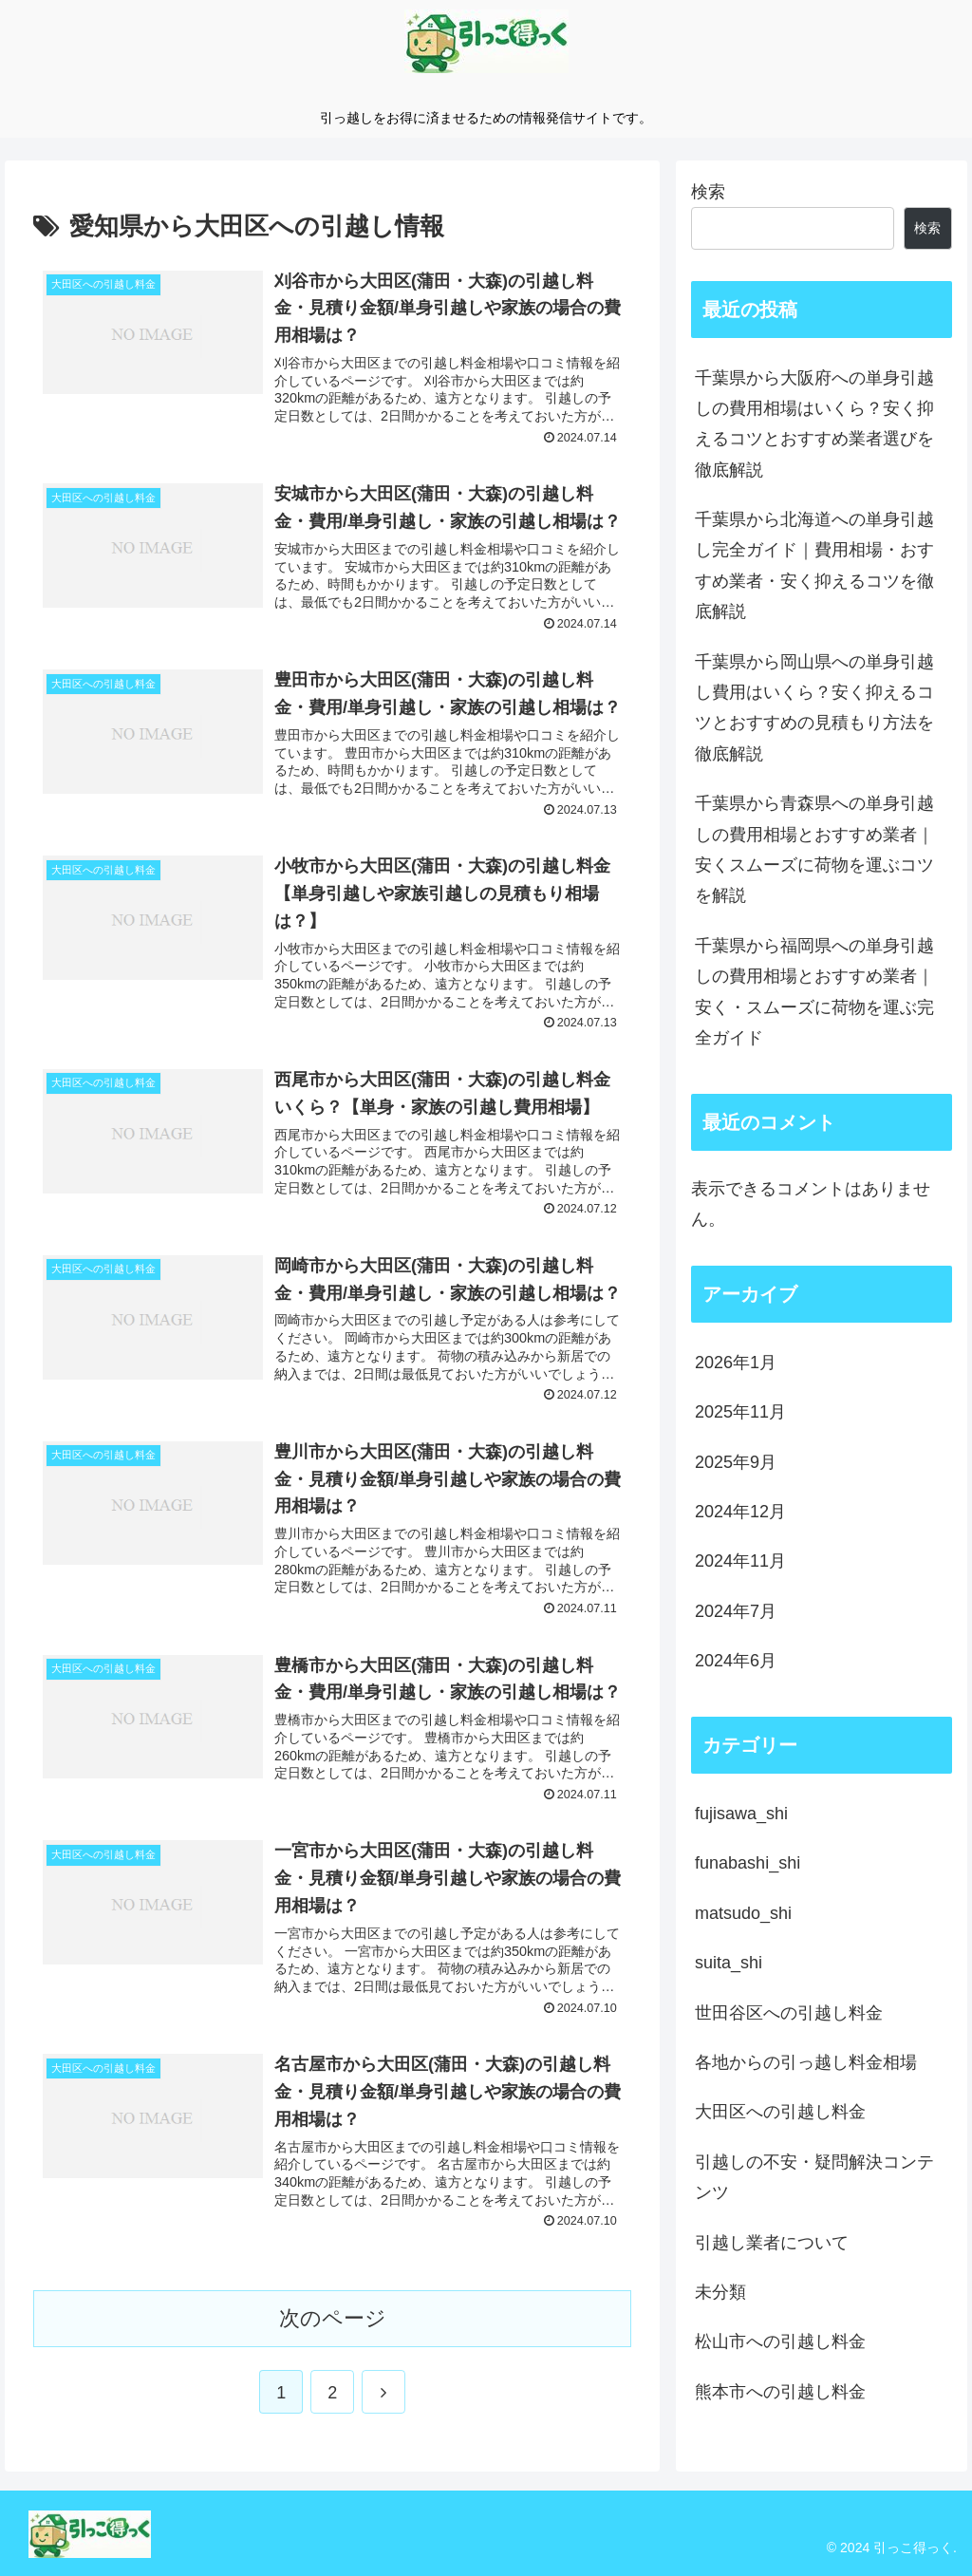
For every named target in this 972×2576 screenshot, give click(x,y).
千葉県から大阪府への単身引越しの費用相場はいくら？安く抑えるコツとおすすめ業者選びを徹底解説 (814, 423)
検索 (708, 191)
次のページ (332, 2318)
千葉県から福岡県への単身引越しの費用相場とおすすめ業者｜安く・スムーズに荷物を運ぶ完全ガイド (814, 991)
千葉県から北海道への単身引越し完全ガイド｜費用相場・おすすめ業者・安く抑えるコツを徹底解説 (814, 565)
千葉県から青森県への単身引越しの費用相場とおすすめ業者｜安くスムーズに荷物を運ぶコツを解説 (814, 849)
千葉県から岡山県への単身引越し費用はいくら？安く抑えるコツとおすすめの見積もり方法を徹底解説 (814, 707)
